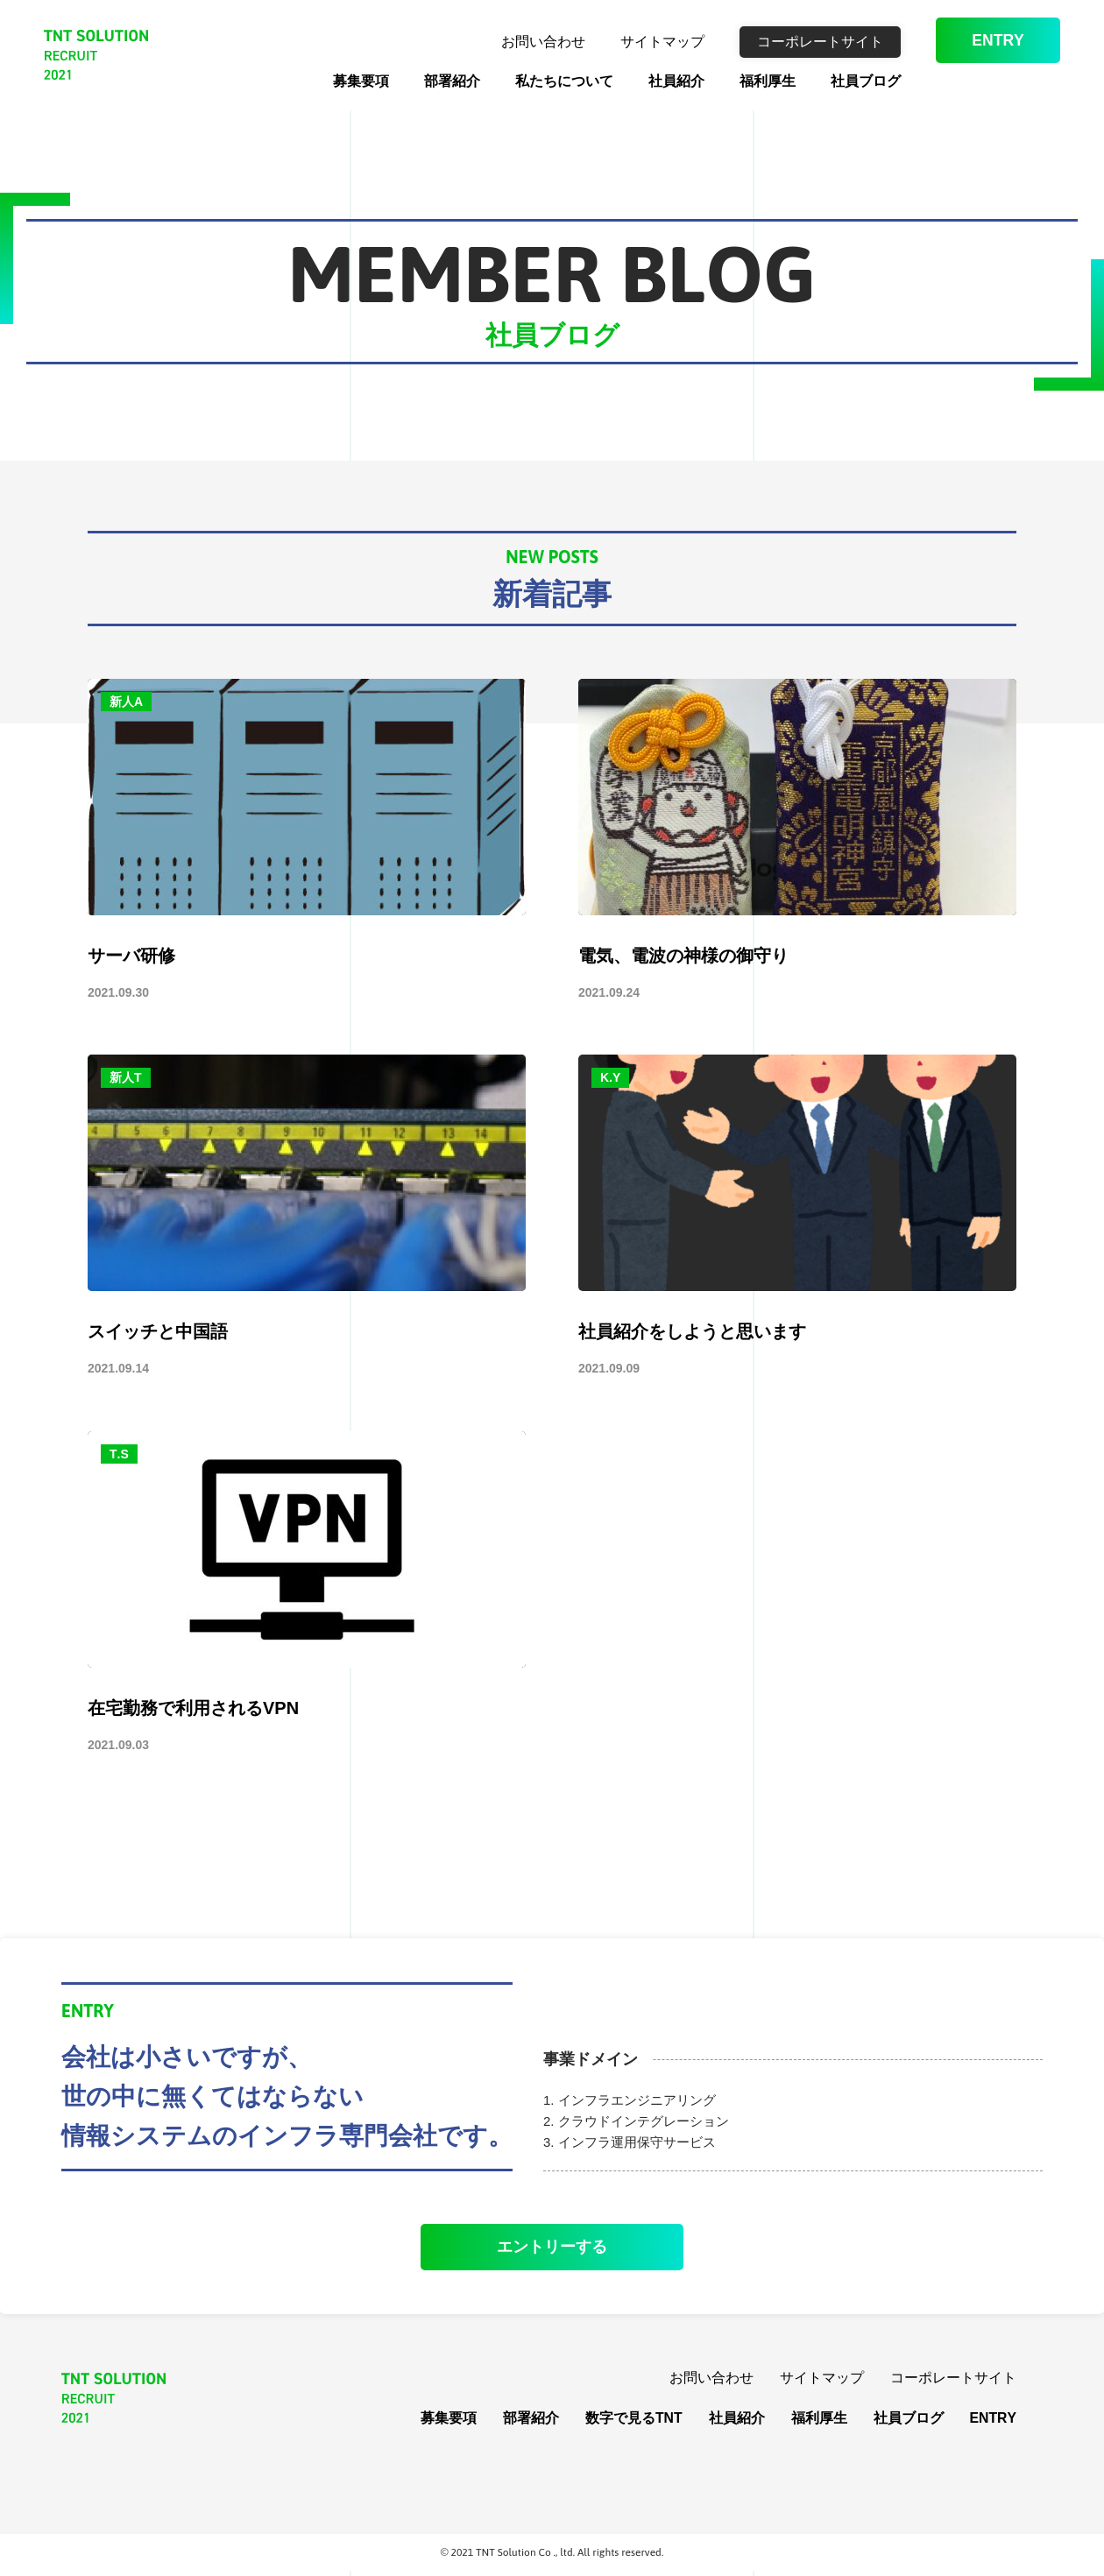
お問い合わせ (527, 41)
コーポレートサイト (803, 41)
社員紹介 (660, 81)
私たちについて (548, 81)
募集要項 (344, 81)
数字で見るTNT (633, 2422)
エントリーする (552, 2249)
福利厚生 (751, 81)
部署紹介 (435, 81)
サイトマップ (646, 41)
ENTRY (989, 43)
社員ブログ (849, 81)
